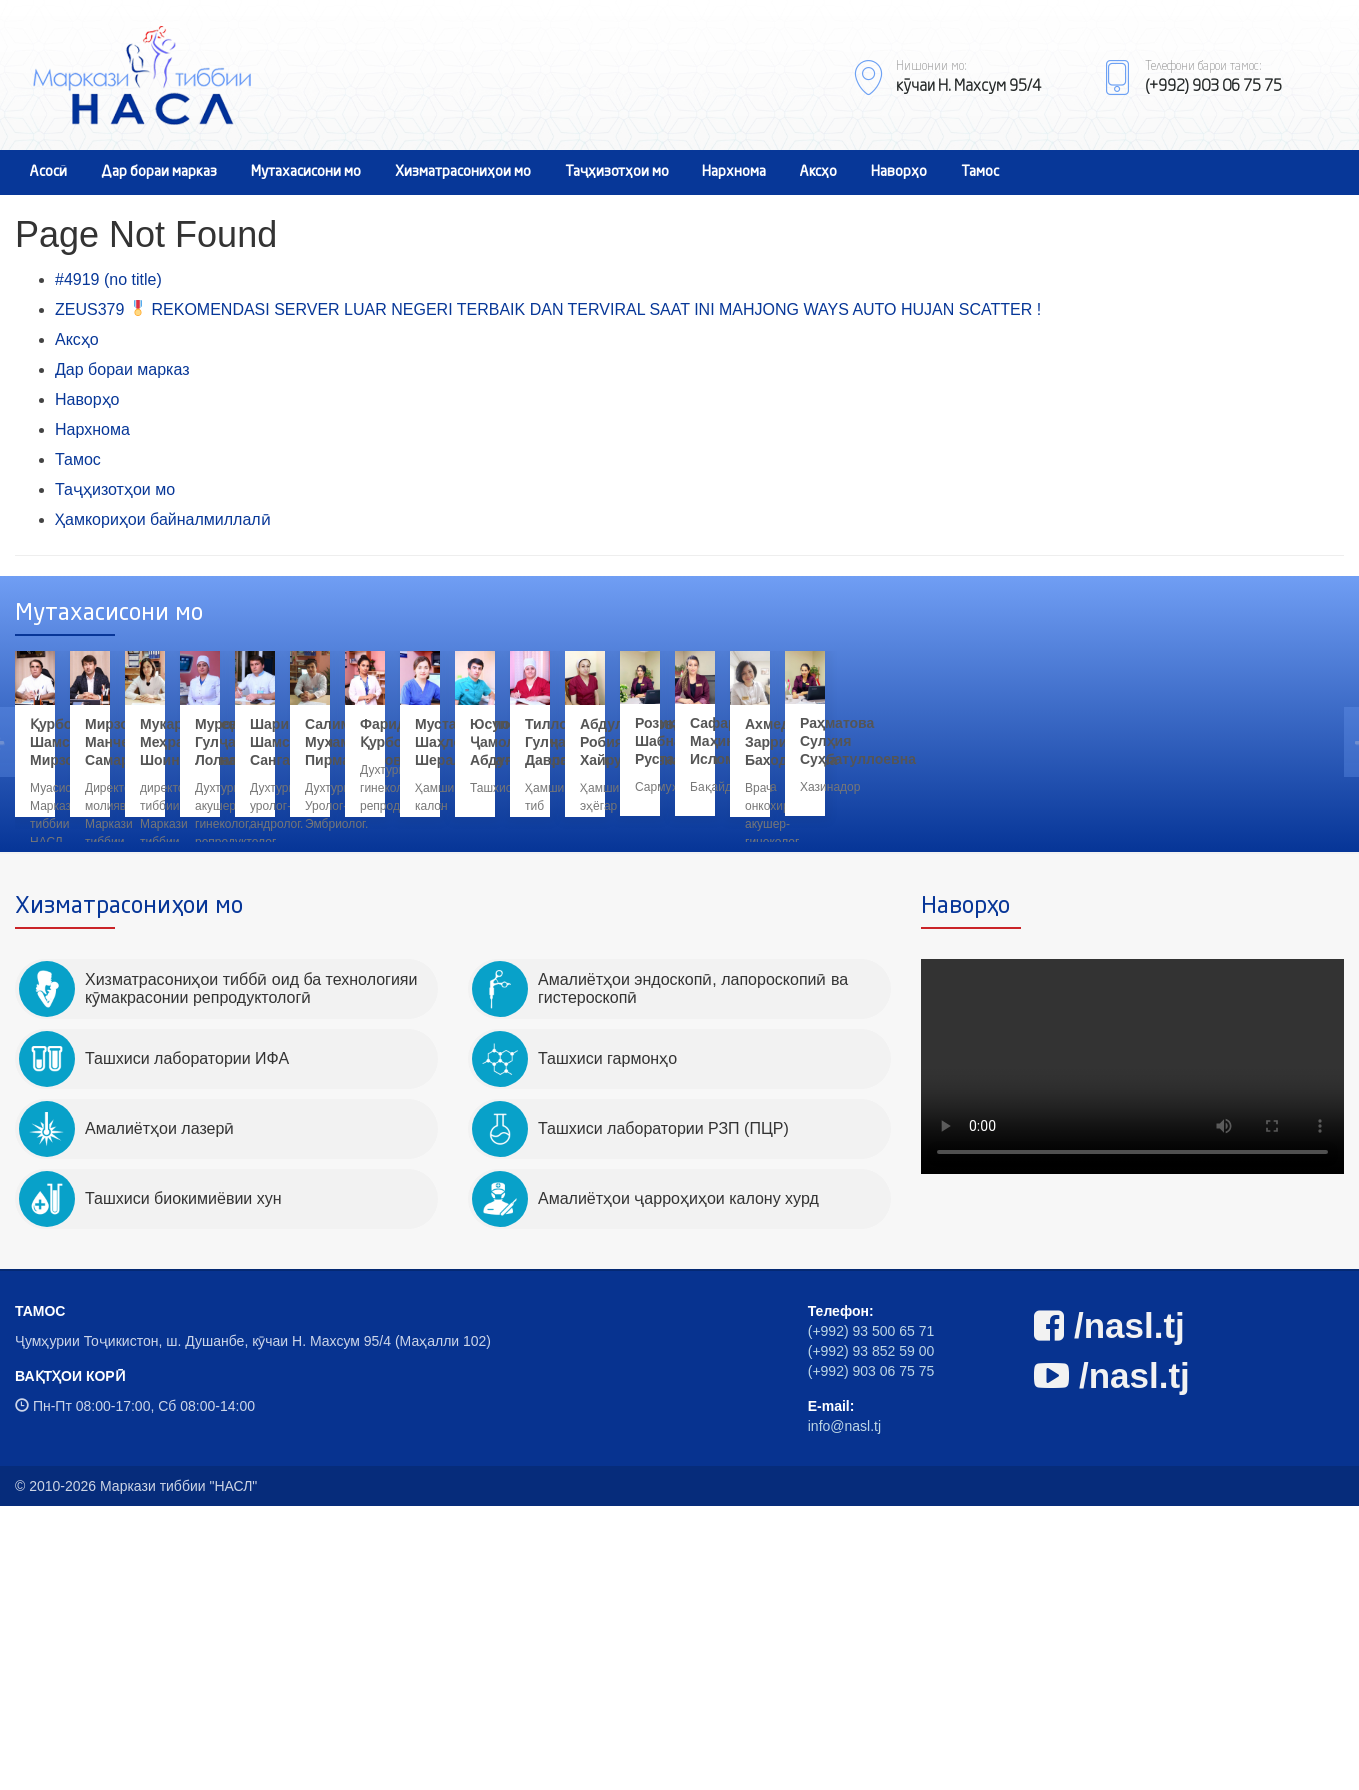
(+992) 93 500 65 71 (871, 1615)
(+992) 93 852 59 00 (871, 1635)
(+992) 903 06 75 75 (871, 1655)
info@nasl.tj (844, 1710)
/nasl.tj (1109, 1609)
